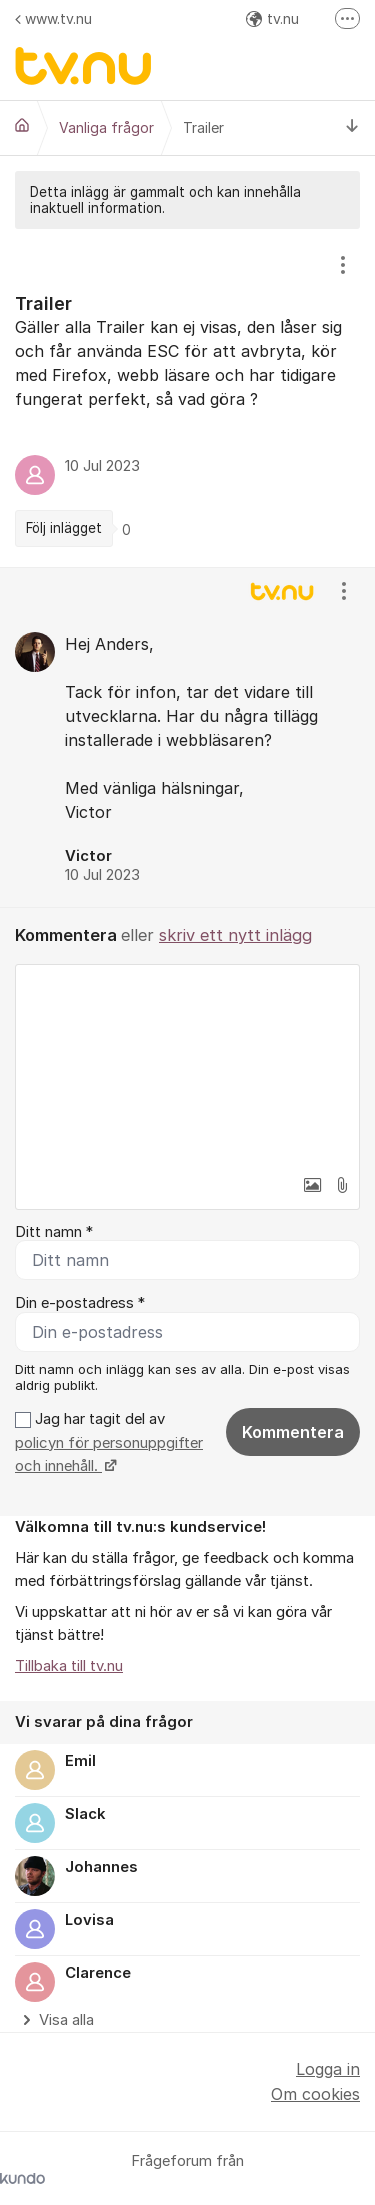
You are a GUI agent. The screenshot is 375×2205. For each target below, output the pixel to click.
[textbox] (187, 1065)
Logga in (328, 2069)
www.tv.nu (53, 18)
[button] (312, 1185)
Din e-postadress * (80, 1303)
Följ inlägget (64, 528)
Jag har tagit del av (109, 1442)
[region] (187, 398)
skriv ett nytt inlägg (235, 935)
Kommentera (293, 1432)
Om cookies (315, 2094)
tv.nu (272, 18)
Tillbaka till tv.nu (69, 1666)
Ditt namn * (54, 1232)
